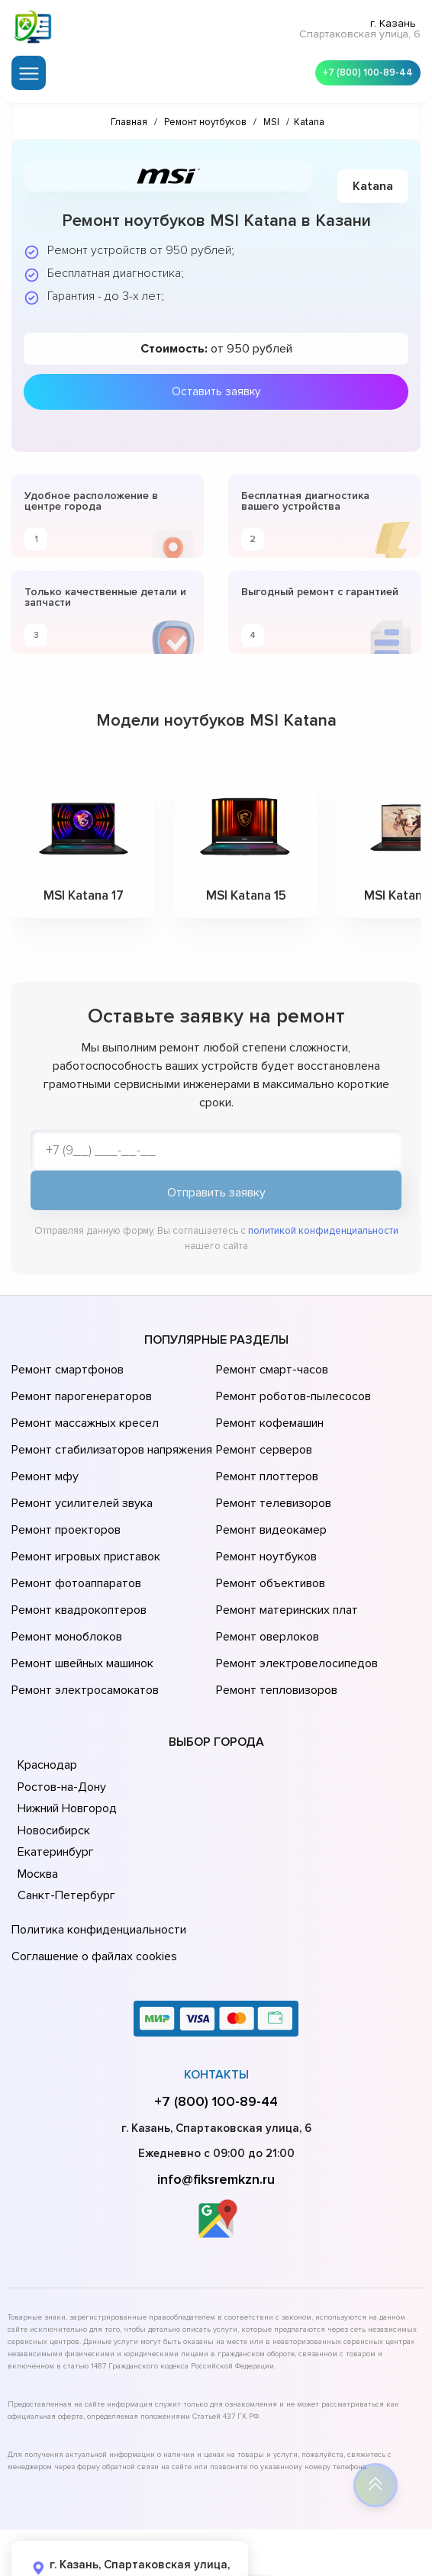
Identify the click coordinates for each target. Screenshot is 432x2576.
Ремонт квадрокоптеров (76, 1564)
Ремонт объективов (268, 1543)
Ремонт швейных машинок (79, 1607)
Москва (37, 1808)
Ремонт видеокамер (269, 1500)
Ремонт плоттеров (265, 1457)
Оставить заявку (216, 384)
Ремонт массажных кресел (82, 1415)
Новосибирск (53, 1765)
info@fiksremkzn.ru (216, 2103)
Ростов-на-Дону (60, 1721)
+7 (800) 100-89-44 (363, 69)
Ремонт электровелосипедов (294, 1607)
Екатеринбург (54, 1787)
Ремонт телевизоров (271, 1479)
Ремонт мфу (43, 1457)
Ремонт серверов (263, 1436)
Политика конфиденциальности (95, 1862)
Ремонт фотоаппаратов (74, 1543)
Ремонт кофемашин (268, 1415)
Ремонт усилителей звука (78, 1479)
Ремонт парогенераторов (79, 1393)
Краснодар (47, 1700)
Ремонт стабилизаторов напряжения (109, 1436)
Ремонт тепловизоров (275, 1628)
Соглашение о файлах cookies (91, 1884)
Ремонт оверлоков (265, 1585)
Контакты (216, 1999)
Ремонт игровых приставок (82, 1521)
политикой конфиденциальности (323, 1235)
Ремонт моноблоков (64, 1585)
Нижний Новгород (66, 1743)
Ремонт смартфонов (65, 1372)
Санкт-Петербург (64, 1830)
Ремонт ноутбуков (263, 1521)
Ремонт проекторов (64, 1500)
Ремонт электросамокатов (81, 1628)
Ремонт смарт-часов (270, 1372)
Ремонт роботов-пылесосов (291, 1393)
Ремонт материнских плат (283, 1564)
